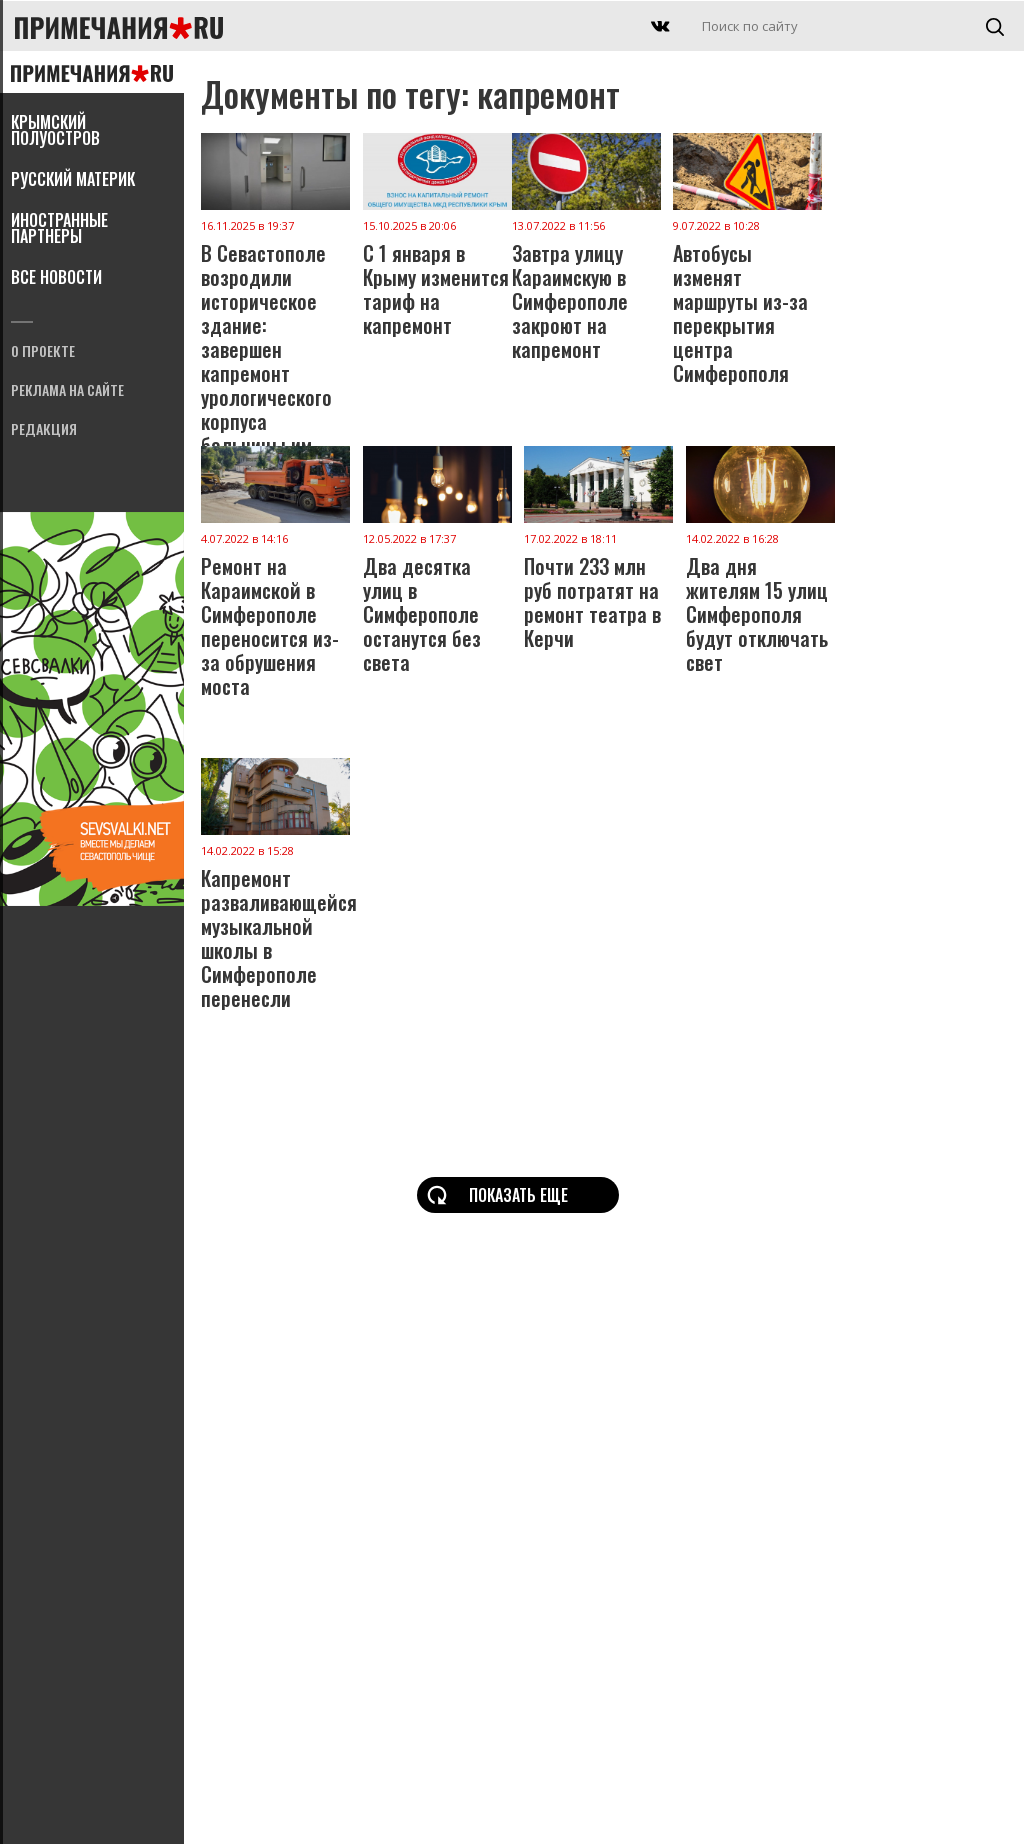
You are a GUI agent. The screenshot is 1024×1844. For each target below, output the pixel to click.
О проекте (43, 352)
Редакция (44, 430)
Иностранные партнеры (59, 230)
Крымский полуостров (55, 132)
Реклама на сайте (67, 391)
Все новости (56, 279)
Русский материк (73, 181)
